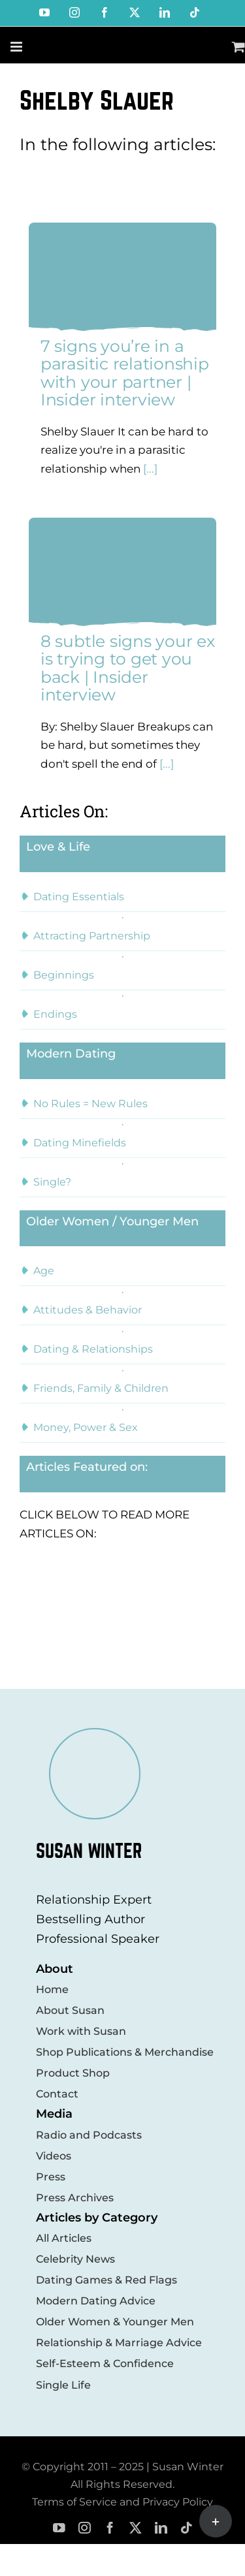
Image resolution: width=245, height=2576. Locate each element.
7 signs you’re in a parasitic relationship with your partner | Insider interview (125, 373)
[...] (148, 468)
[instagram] (84, 2528)
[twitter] (135, 2528)
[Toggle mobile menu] (17, 47)
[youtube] (59, 2528)
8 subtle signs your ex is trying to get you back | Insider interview (128, 668)
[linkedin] (161, 2528)
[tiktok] (186, 2528)
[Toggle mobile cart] (238, 47)
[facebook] (110, 2528)
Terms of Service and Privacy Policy (122, 2502)
